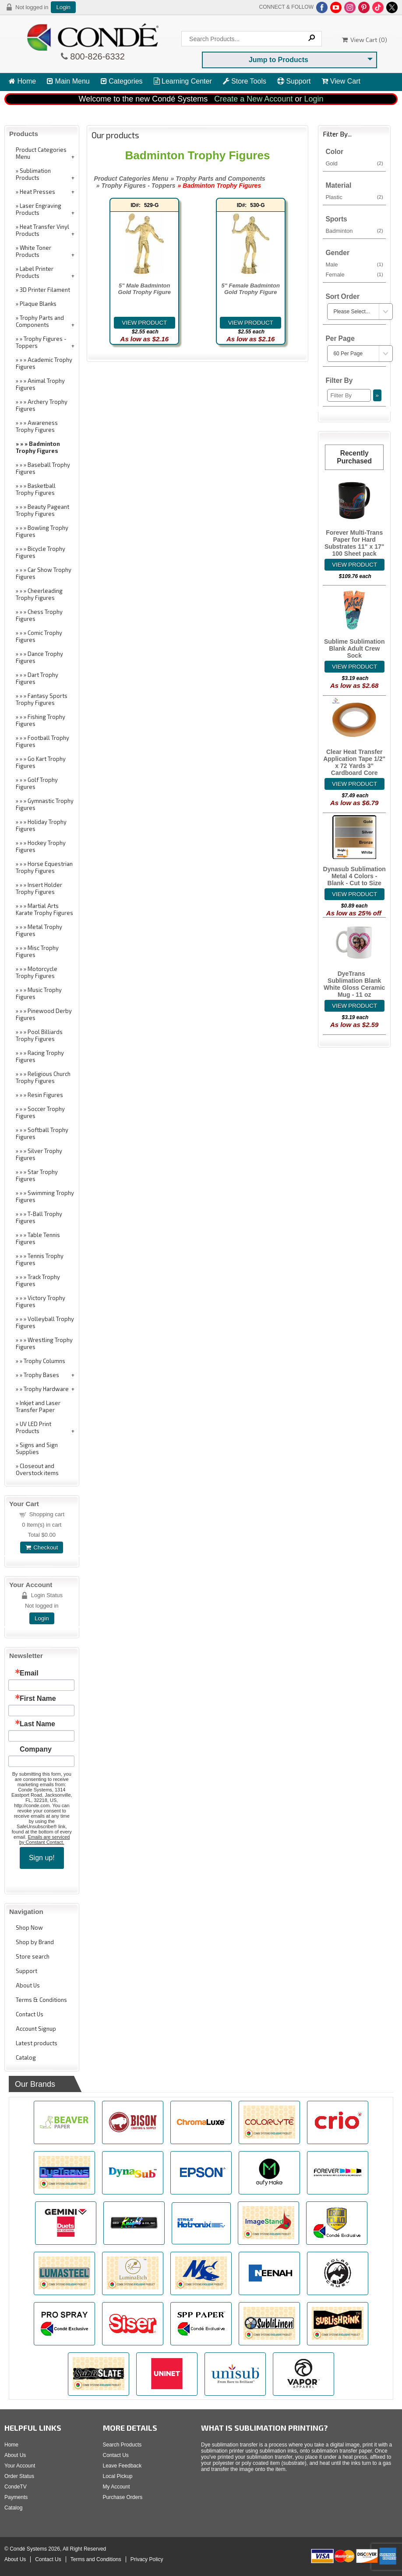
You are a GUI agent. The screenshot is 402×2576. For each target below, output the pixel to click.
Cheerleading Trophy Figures (39, 594)
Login (63, 7)
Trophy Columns (44, 1360)
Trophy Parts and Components (40, 321)
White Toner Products (33, 251)
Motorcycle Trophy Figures (36, 972)
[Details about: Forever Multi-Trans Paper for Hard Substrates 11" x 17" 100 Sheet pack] (354, 565)
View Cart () (364, 39)
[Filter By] (348, 395)
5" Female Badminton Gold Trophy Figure (251, 288)
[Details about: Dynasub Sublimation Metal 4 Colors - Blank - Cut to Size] (354, 894)
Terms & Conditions (41, 1999)
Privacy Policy (146, 2559)
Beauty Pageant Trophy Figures (42, 510)
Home (22, 81)
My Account (116, 2487)
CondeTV (15, 2487)
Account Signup (36, 2028)
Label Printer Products (34, 272)
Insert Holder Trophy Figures (39, 888)
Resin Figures (45, 1094)
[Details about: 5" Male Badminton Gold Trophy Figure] (144, 323)
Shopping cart (46, 1514)
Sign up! (42, 1857)
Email (29, 1673)
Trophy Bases (41, 1374)
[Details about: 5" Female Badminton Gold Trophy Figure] (250, 323)
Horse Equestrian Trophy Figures (44, 867)
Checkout (41, 1547)
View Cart (340, 81)
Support (293, 81)
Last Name (37, 1724)
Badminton (354, 231)
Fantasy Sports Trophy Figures (41, 699)
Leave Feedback (122, 2466)
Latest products (36, 2043)
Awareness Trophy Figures (37, 426)
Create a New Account (253, 99)
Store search (32, 1956)
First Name (38, 1698)
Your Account (19, 2466)
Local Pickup (118, 2476)
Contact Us (29, 2014)
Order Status (19, 2476)
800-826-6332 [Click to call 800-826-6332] (96, 56)
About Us (28, 1985)
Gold (354, 163)
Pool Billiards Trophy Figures (39, 1035)
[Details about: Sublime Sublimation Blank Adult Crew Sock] (354, 667)
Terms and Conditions (96, 2559)
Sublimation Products (33, 174)
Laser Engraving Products (38, 209)
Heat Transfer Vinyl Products (42, 230)
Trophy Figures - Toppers (41, 342)
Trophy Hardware (46, 1388)
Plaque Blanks (38, 303)
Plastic (354, 197)
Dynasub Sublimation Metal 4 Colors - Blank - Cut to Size (354, 876)
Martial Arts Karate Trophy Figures (44, 909)
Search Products (122, 2445)
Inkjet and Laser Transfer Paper (38, 1406)
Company (36, 1749)
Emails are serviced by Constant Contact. (44, 1839)
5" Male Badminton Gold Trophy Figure (144, 288)
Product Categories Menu (41, 153)
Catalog (26, 2057)
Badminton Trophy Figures (38, 447)
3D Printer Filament (45, 289)
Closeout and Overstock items (37, 1469)
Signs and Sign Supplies (37, 1448)
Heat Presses (37, 191)
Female (354, 274)
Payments (16, 2497)
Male (354, 264)
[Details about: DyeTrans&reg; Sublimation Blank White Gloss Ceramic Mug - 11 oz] (354, 1006)
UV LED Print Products (33, 1427)
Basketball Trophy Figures (36, 489)
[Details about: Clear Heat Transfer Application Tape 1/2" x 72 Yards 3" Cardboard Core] (354, 784)
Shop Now (29, 1927)
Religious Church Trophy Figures (43, 1077)
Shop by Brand (35, 1941)
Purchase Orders (123, 2497)
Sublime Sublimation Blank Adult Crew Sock (354, 648)
